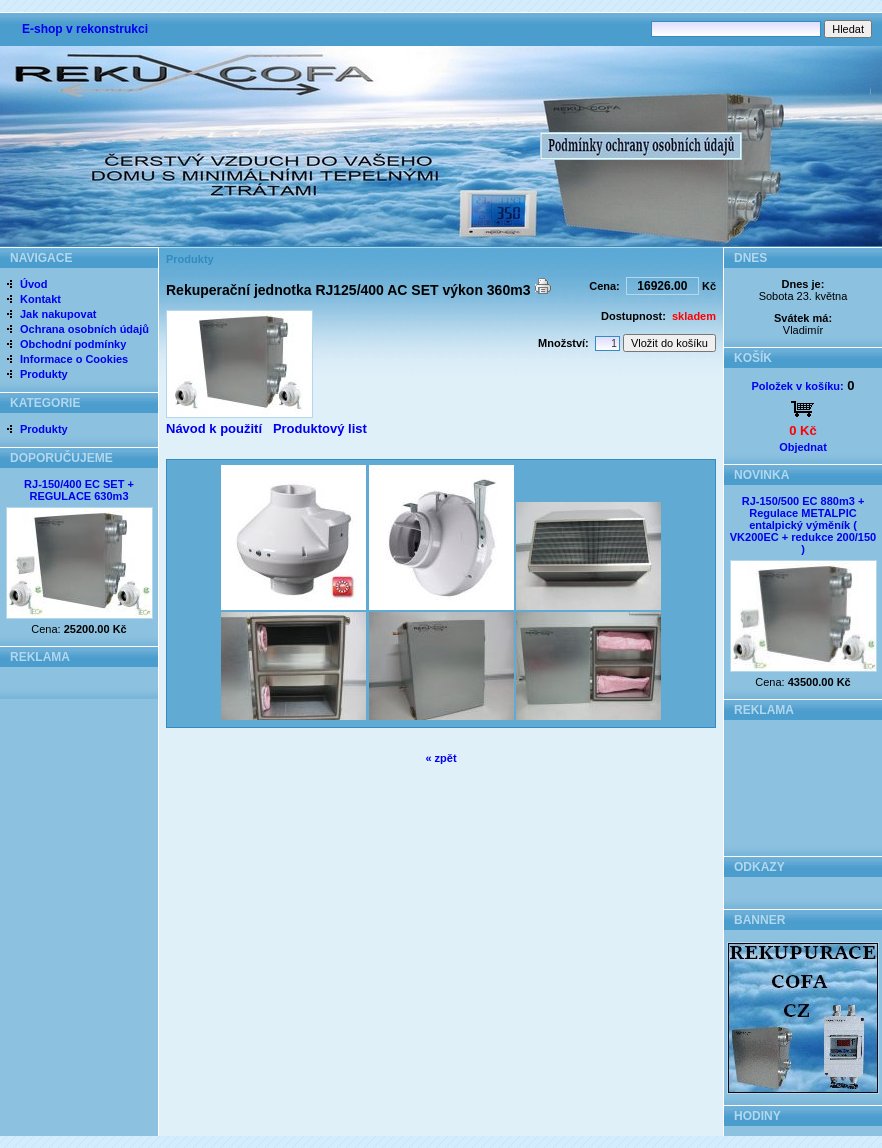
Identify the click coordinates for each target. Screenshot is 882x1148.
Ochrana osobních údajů (84, 329)
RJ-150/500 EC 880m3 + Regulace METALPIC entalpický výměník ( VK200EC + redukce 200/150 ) (803, 525)
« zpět (440, 758)
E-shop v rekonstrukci (85, 29)
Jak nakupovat (58, 314)
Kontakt (40, 299)
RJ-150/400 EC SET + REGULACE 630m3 (79, 490)
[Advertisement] (803, 782)
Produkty (44, 374)
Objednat (803, 447)
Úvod (34, 284)
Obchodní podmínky (73, 344)
